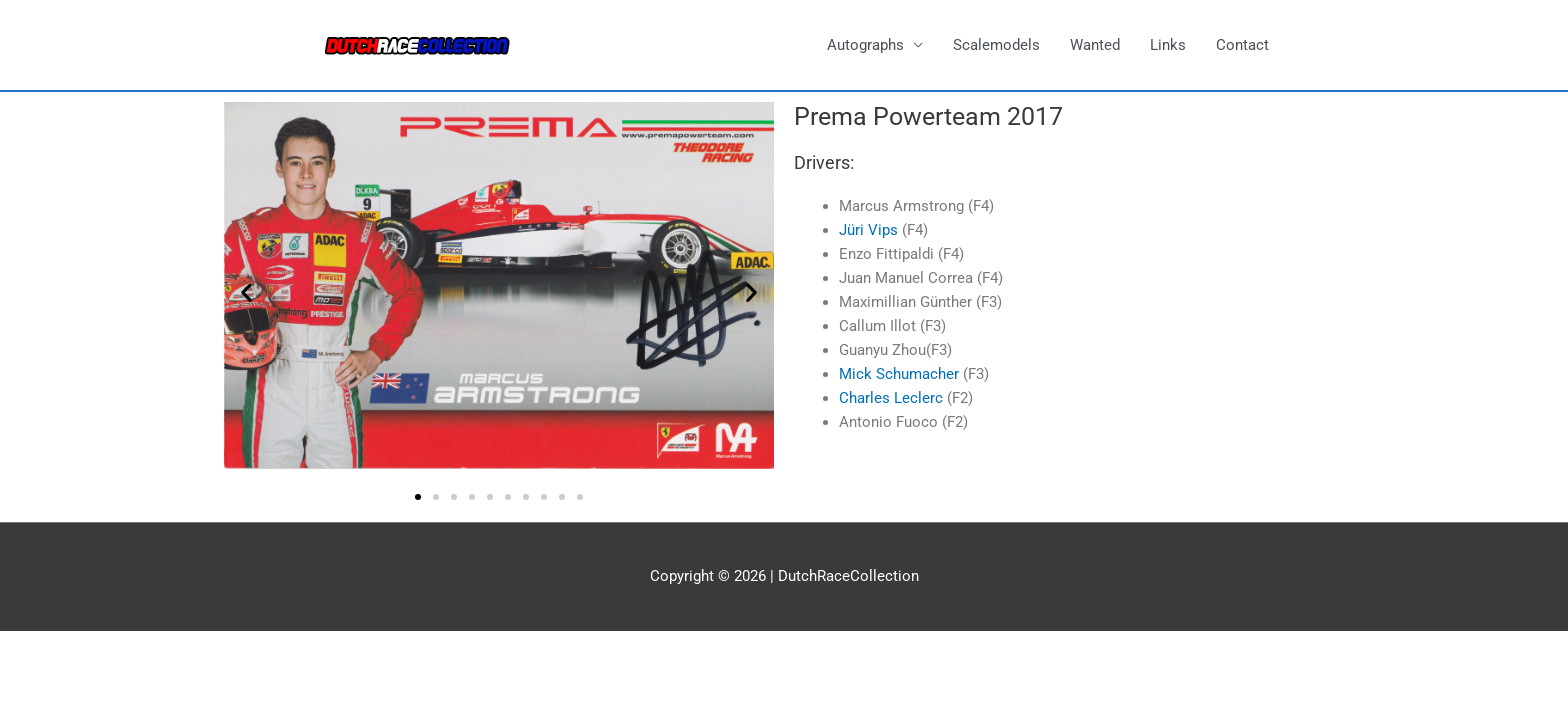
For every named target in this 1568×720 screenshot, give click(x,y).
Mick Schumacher (899, 374)
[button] (246, 292)
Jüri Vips (868, 230)
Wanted (1095, 45)
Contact (1242, 45)
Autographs (865, 45)
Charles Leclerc (891, 398)
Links (1168, 45)
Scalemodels (996, 45)
